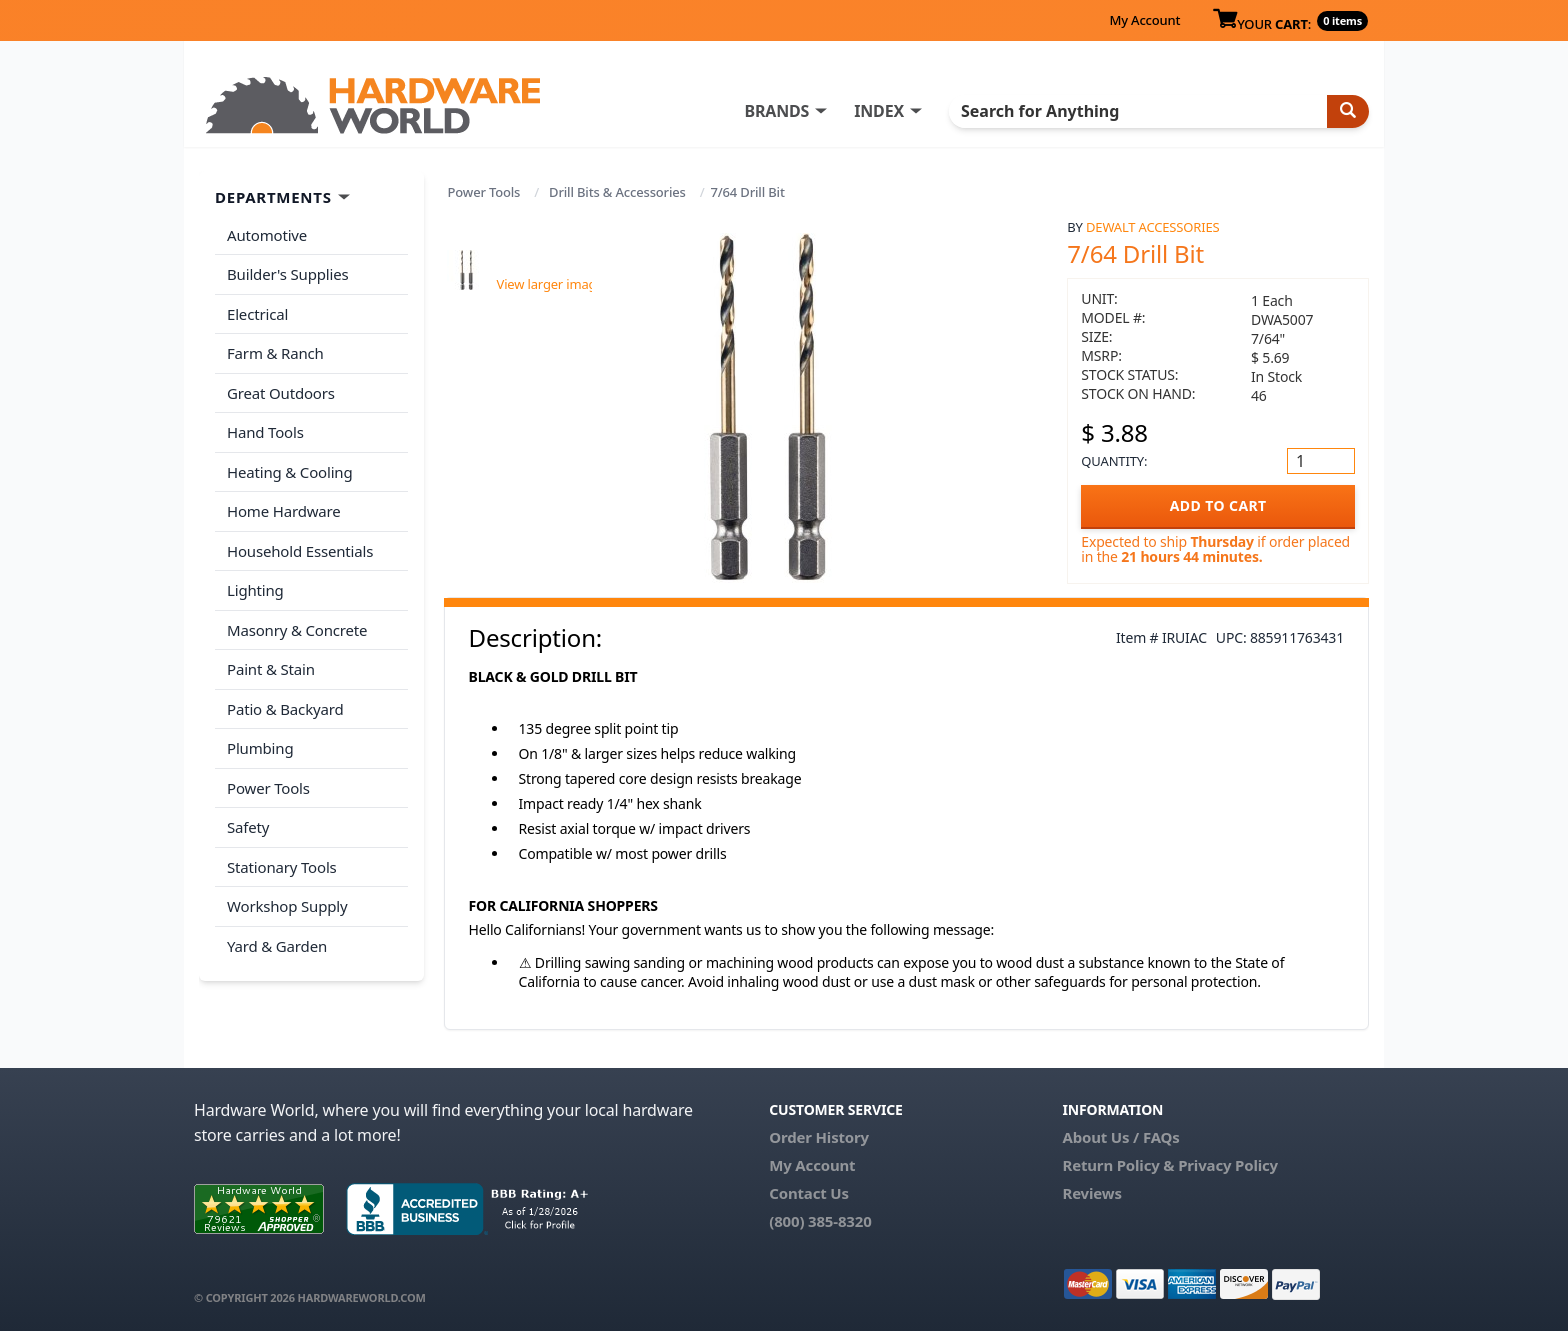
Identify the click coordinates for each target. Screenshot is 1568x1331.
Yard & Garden (277, 946)
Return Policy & (1118, 1165)
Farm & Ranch (275, 353)
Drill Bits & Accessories (617, 192)
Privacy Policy (1228, 1165)
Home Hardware (284, 511)
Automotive (267, 235)
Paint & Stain (271, 669)
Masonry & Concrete (297, 630)
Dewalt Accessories (1152, 227)
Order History (819, 1137)
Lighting (255, 590)
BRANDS (776, 111)
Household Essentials (300, 551)
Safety (248, 827)
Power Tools (484, 192)
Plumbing (260, 748)
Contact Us (809, 1193)
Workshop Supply (287, 906)
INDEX (879, 111)
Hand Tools (265, 432)
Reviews (1091, 1193)
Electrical (257, 314)
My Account (1144, 20)
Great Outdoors (281, 393)
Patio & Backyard (285, 709)
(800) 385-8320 (820, 1221)
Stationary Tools (282, 867)
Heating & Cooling (290, 472)
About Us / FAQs (1120, 1137)
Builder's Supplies (288, 274)
